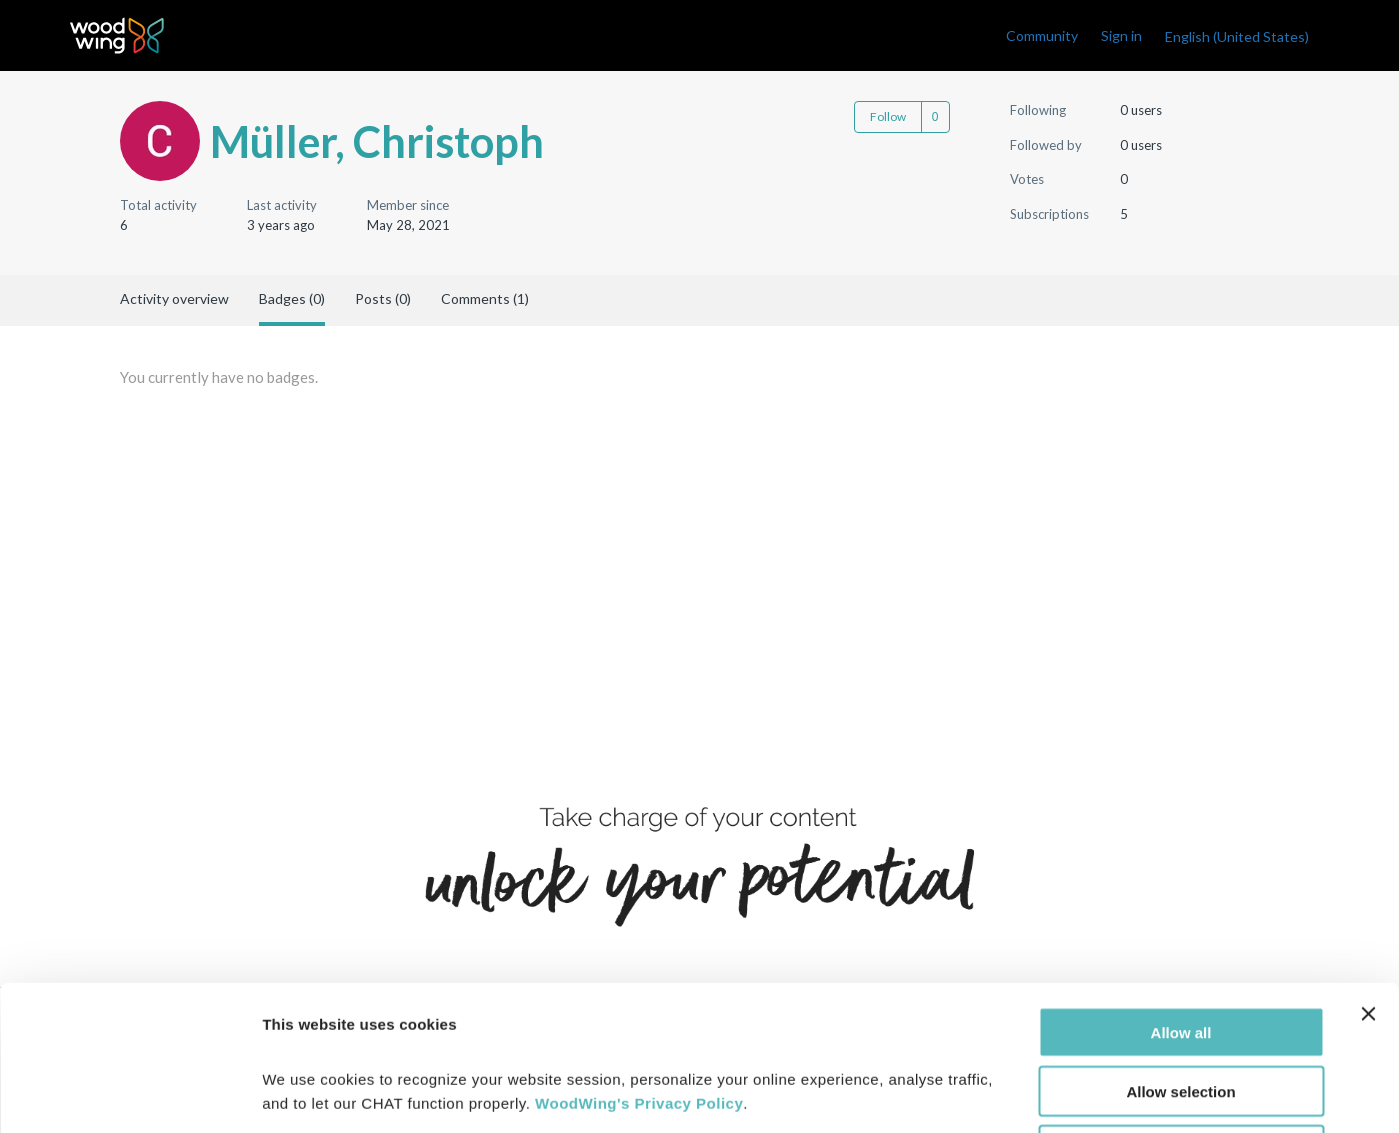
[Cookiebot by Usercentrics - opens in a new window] (129, 1094)
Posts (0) (383, 298)
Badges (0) (292, 298)
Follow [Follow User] (888, 116)
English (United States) (1237, 36)
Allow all (1181, 887)
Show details (1049, 1093)
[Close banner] (1368, 869)
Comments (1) (485, 298)
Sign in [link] (1121, 35)
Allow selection (1180, 946)
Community (1042, 35)
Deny (1181, 1005)
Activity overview (174, 298)
